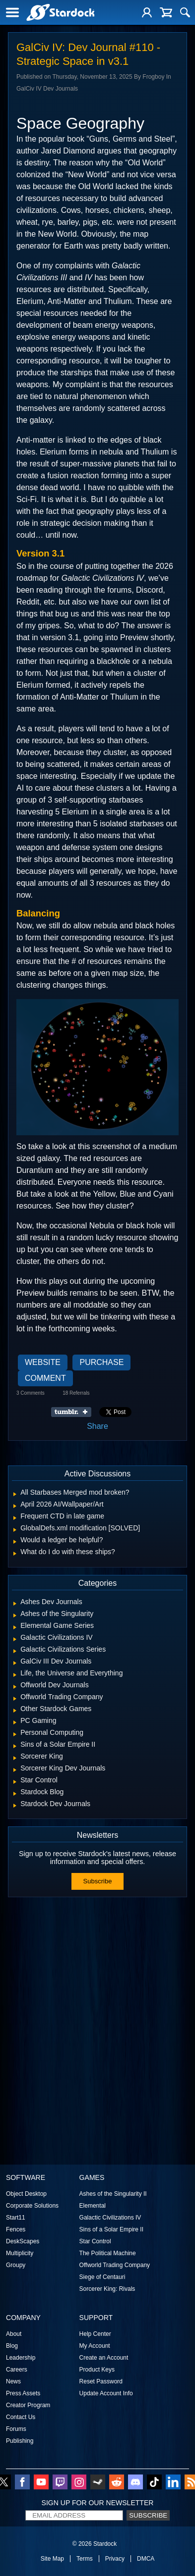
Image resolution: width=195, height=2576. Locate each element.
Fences (15, 2229)
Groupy (15, 2265)
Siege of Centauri (102, 2276)
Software (25, 2177)
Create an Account (104, 2357)
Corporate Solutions (32, 2205)
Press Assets (23, 2393)
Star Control (95, 2241)
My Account (94, 2345)
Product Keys (97, 2369)
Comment (45, 1378)
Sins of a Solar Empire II (111, 2229)
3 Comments (30, 1393)
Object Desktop (26, 2193)
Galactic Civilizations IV (110, 2217)
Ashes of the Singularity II (113, 2193)
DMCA (145, 2558)
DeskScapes (22, 2241)
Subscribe (97, 1881)
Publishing (19, 2440)
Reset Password (101, 2381)
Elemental (92, 2205)
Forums (16, 2428)
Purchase (101, 1362)
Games (92, 2177)
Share (97, 1426)
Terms (84, 2558)
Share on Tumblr (74, 1412)
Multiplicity (19, 2253)
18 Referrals (76, 1393)
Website (43, 1362)
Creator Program (28, 2405)
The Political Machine (107, 2253)
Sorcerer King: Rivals (107, 2288)
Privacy (115, 2558)
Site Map (52, 2558)
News (13, 2381)
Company (23, 2318)
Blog (12, 2345)
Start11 (15, 2217)
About (13, 2333)
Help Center (95, 2333)
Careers (16, 2369)
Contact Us (20, 2417)
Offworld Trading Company (114, 2265)
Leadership (20, 2357)
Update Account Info (106, 2393)
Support (96, 2318)
